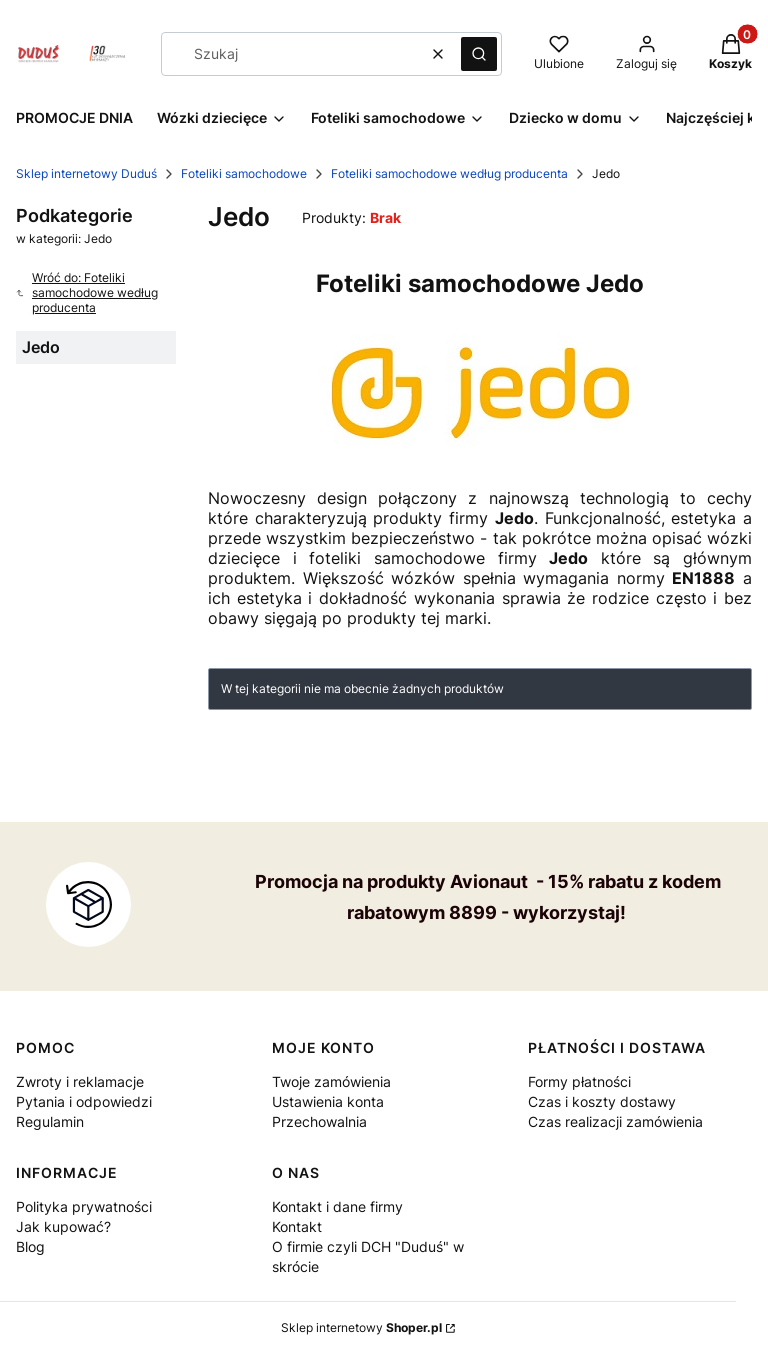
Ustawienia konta (328, 1101)
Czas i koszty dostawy (602, 1101)
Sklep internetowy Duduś (86, 173)
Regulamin (50, 1121)
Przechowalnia (319, 1121)
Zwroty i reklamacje (80, 1081)
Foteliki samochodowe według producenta (449, 173)
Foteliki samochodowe (244, 173)
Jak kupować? (63, 1226)
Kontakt (297, 1226)
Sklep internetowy (361, 1327)
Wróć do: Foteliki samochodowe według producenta (87, 292)
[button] (479, 54)
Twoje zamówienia (331, 1081)
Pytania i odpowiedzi (84, 1101)
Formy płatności (579, 1081)
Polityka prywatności (84, 1206)
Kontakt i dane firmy (337, 1206)
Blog (30, 1246)
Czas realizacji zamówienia (615, 1121)
